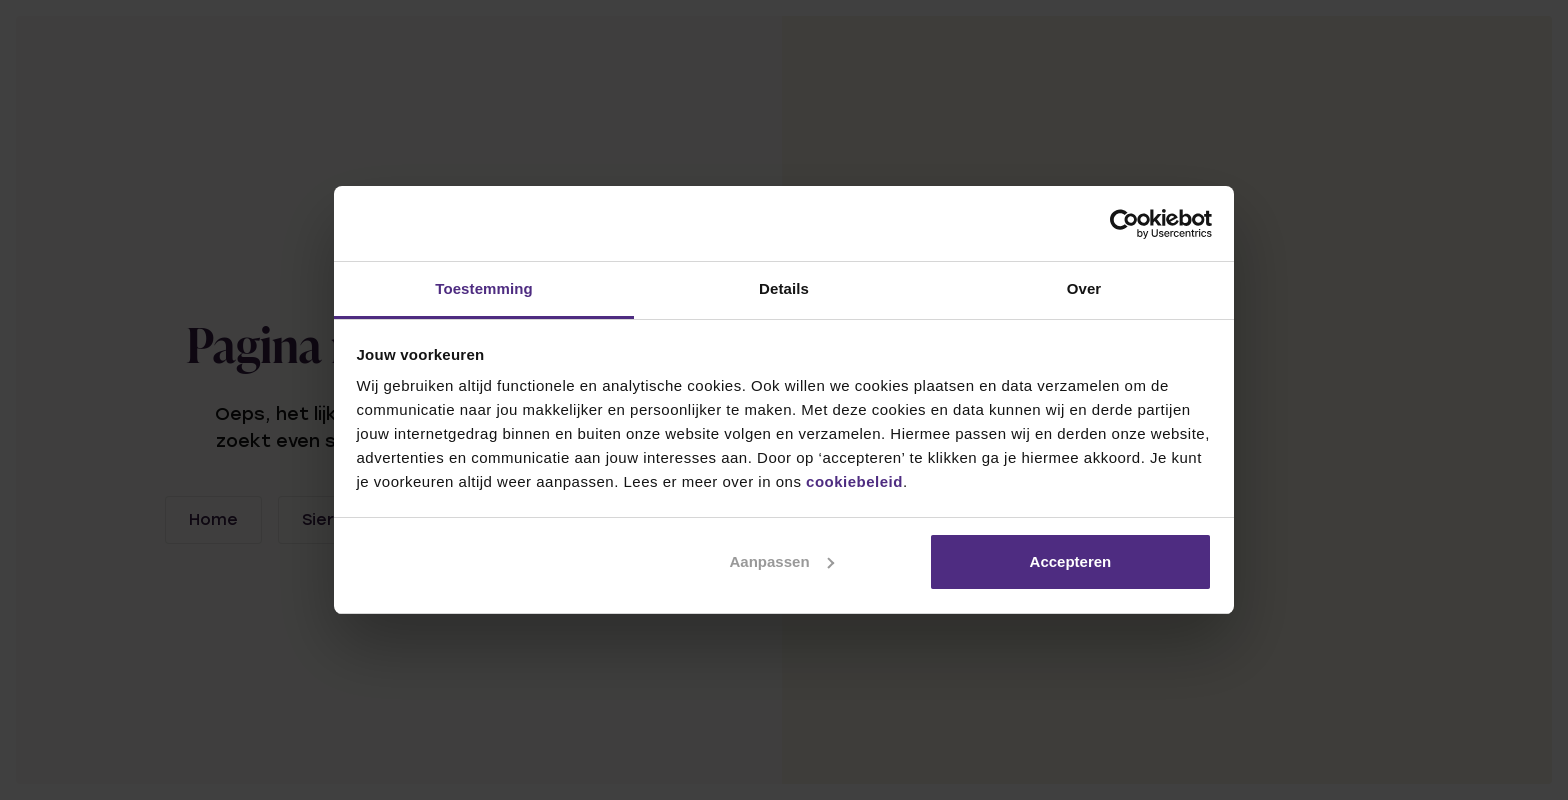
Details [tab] (784, 288)
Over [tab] (1084, 288)
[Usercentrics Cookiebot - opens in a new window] (1124, 224)
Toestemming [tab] (484, 288)
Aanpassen (782, 561)
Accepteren (1071, 561)
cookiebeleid (854, 481)
